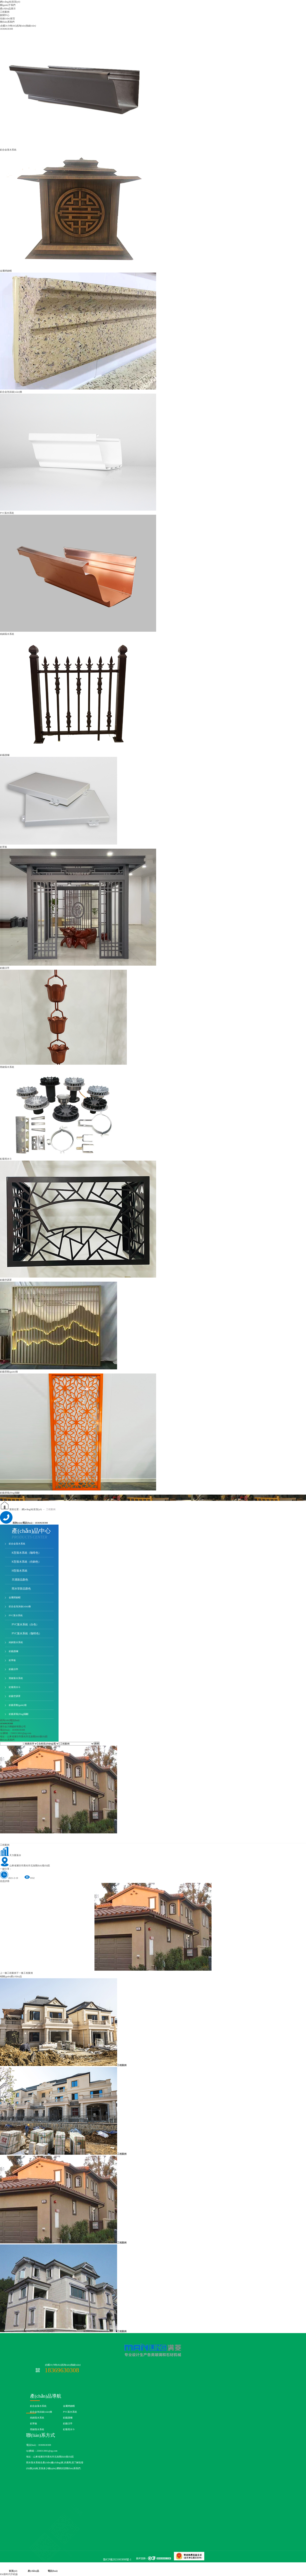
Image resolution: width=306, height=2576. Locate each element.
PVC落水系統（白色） (25, 1624)
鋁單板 (12, 1660)
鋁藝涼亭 (13, 1669)
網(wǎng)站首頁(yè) (32, 1509)
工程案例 (50, 1509)
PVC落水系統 (16, 1615)
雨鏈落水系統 (16, 1678)
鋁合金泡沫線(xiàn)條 (20, 1606)
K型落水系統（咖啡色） (26, 1552)
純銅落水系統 (16, 1642)
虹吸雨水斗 (14, 1687)
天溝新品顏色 (20, 1579)
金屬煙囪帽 (14, 1597)
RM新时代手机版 (9, 2574)
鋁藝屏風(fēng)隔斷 (18, 1714)
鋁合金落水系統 (17, 1543)
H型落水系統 (19, 1570)
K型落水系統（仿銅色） (26, 1561)
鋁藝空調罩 (14, 1696)
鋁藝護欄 (13, 1651)
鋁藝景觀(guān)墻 (18, 1705)
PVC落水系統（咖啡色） (27, 1633)
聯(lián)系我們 (7, 1739)
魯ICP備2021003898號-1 (117, 2559)
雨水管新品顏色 (21, 1588)
